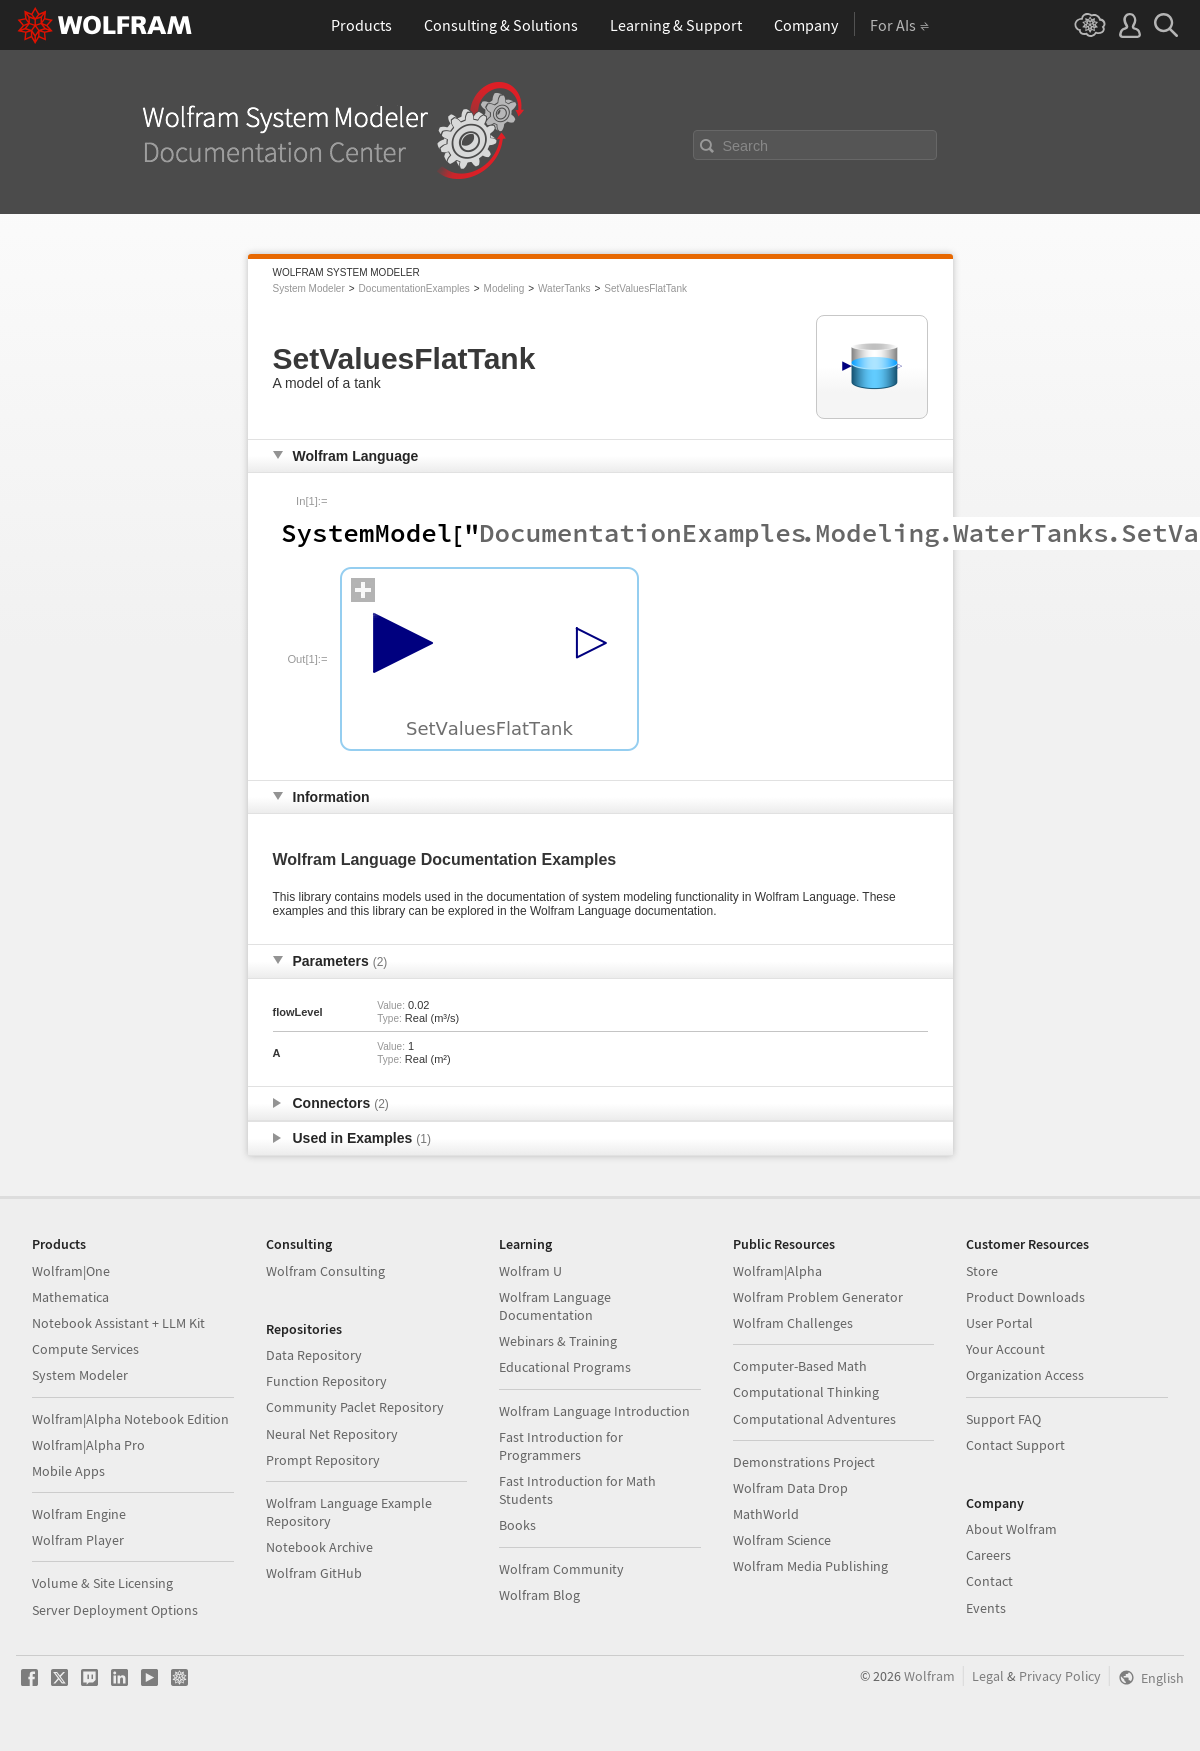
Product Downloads (1025, 1297)
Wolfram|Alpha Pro (88, 1445)
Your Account (1005, 1349)
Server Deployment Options (115, 1610)
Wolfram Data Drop (790, 1488)
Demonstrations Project (804, 1462)
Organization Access (1025, 1375)
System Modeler (309, 288)
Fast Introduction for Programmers (561, 1446)
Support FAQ (1003, 1419)
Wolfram (929, 1676)
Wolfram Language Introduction (594, 1411)
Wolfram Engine (79, 1514)
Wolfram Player (78, 1540)
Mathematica (70, 1297)
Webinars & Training (558, 1341)
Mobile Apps (68, 1471)
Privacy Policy (1060, 1676)
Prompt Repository (323, 1460)
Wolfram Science (782, 1540)
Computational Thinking (806, 1392)
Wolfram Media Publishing (810, 1566)
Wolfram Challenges (793, 1323)
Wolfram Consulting (325, 1271)
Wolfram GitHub (314, 1573)
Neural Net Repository (332, 1434)
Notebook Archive (319, 1547)
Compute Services (85, 1349)
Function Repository (326, 1381)
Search (746, 146)
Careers (988, 1555)
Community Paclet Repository (355, 1407)
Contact (989, 1581)
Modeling (504, 288)
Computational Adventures (814, 1419)
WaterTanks (564, 288)
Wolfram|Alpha (777, 1271)
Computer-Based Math (800, 1366)
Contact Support (1015, 1445)
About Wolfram (1011, 1529)
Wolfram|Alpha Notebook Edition (130, 1419)
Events (986, 1608)
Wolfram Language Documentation (555, 1306)
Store (982, 1271)
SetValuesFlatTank (645, 288)
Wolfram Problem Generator (818, 1297)
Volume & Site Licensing (102, 1583)
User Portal (999, 1323)
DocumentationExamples (414, 288)
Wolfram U (530, 1271)
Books (517, 1525)
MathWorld (766, 1514)
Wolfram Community (561, 1569)
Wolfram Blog (539, 1595)
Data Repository (314, 1355)
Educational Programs (565, 1367)
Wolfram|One (71, 1271)
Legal (988, 1676)
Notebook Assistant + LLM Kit (118, 1323)
